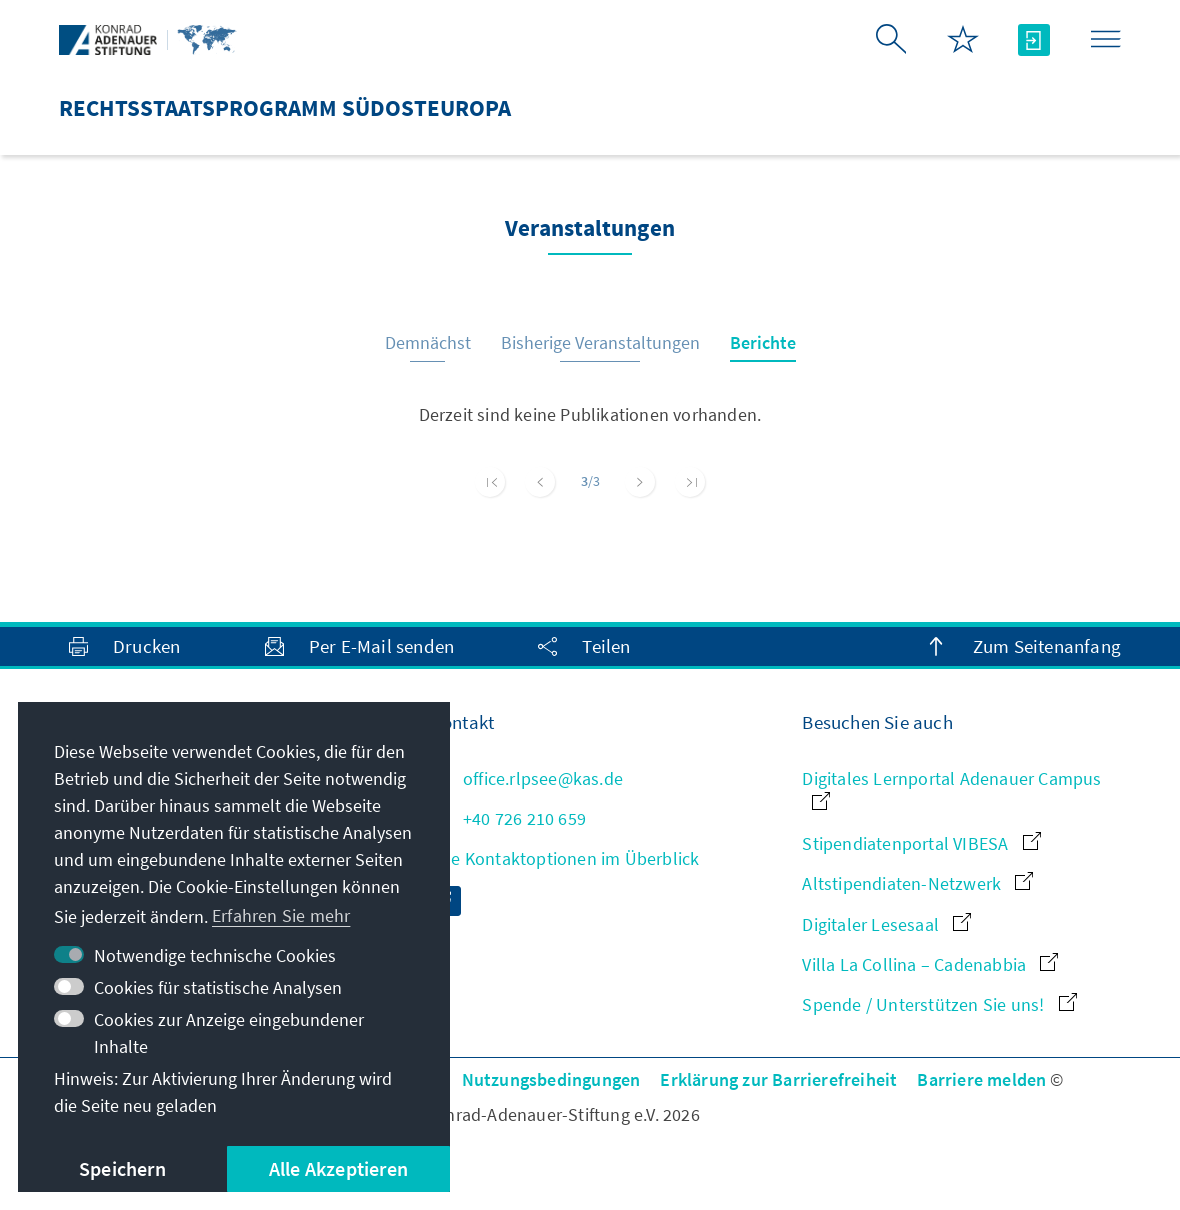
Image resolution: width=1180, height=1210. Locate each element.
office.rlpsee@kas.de (527, 778)
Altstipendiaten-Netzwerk (917, 883)
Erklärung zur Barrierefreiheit (778, 1079)
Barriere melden (981, 1079)
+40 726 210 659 (508, 818)
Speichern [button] (122, 1168)
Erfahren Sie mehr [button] (281, 915)
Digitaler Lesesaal (886, 924)
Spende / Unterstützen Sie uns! (939, 1004)
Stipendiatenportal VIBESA (921, 843)
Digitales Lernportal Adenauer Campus (951, 788)
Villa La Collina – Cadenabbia (930, 964)
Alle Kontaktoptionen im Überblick (565, 858)
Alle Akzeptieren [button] (338, 1168)
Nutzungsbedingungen (551, 1079)
